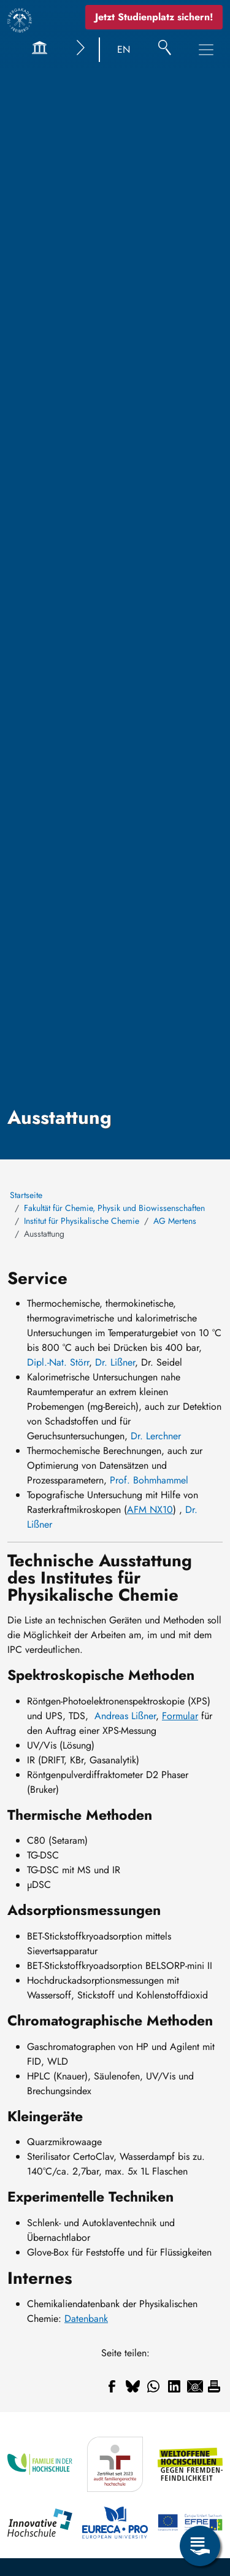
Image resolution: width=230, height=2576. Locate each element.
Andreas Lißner (125, 1716)
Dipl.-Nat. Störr (58, 1362)
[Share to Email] (195, 2386)
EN (123, 49)
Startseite (26, 1195)
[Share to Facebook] (112, 2386)
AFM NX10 (150, 1510)
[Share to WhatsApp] (153, 2386)
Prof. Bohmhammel (149, 1480)
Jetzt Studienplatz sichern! (154, 17)
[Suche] (165, 49)
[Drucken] (214, 2386)
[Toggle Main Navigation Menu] (206, 49)
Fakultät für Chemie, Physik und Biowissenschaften (114, 1208)
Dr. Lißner (115, 1362)
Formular (180, 1716)
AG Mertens (174, 1221)
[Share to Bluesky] (132, 2386)
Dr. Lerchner (156, 1436)
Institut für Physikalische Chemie (81, 1221)
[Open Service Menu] (200, 2546)
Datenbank (86, 2318)
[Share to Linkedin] (174, 2386)
